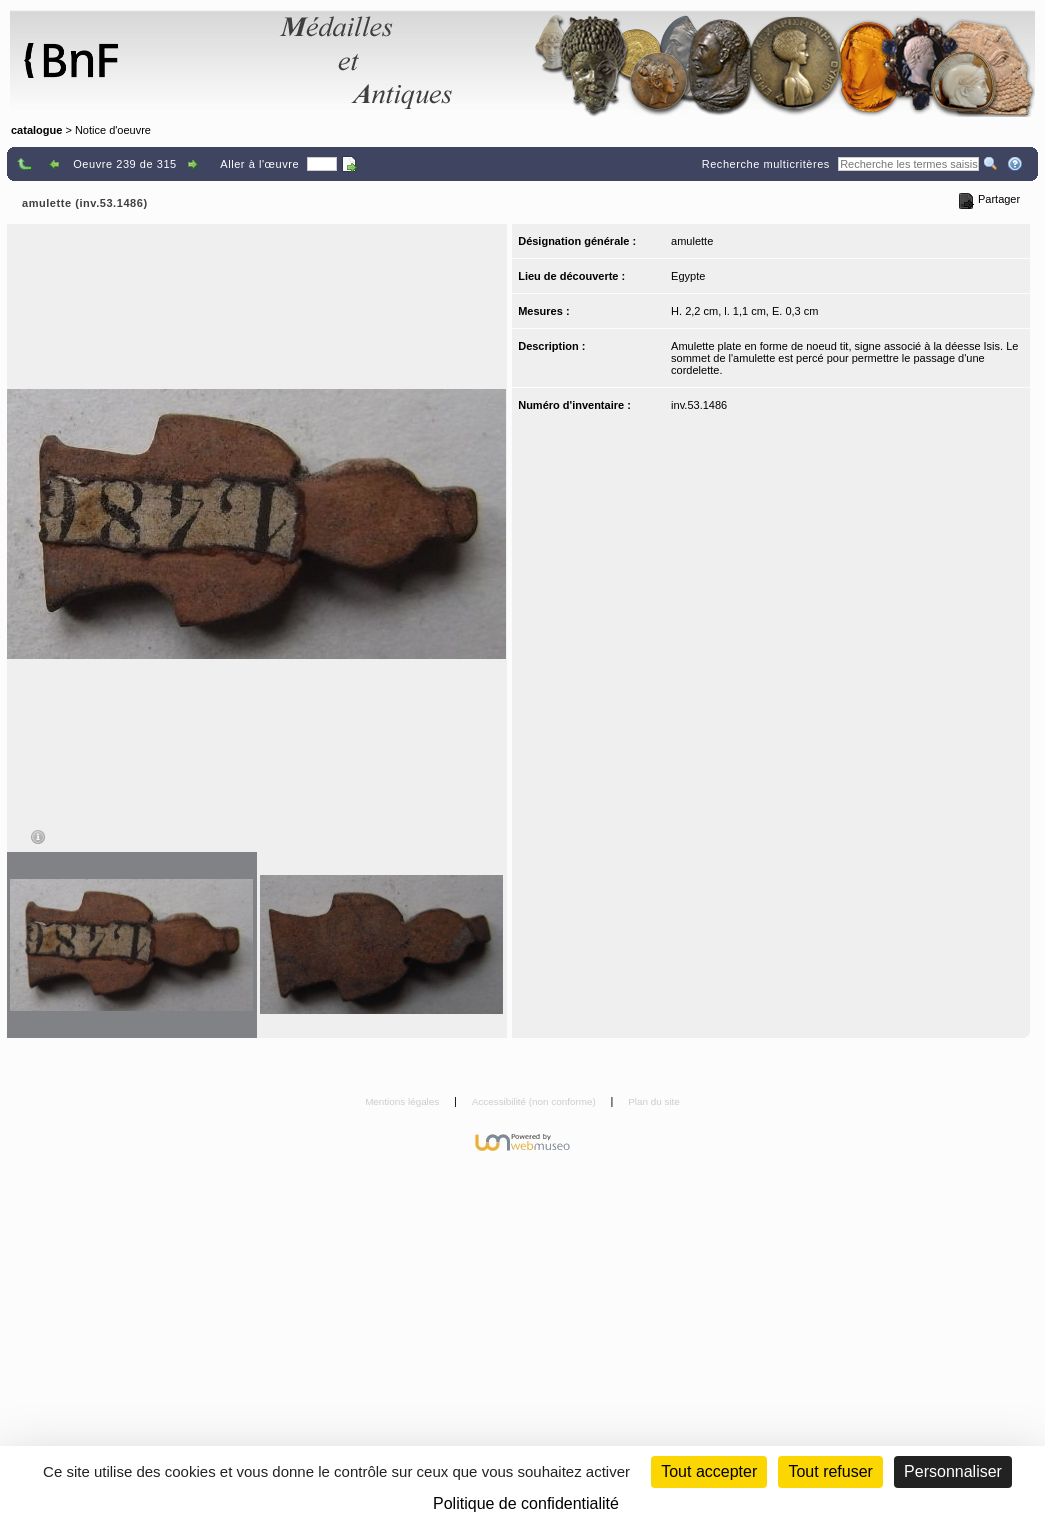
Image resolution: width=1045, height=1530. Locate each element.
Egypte (688, 276)
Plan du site (654, 1101)
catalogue (36, 130)
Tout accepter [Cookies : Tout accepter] (709, 1471)
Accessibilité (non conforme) (535, 1101)
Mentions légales (403, 1101)
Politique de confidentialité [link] (526, 1503)
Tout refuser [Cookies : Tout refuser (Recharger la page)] (830, 1471)
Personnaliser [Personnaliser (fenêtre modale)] (953, 1471)
